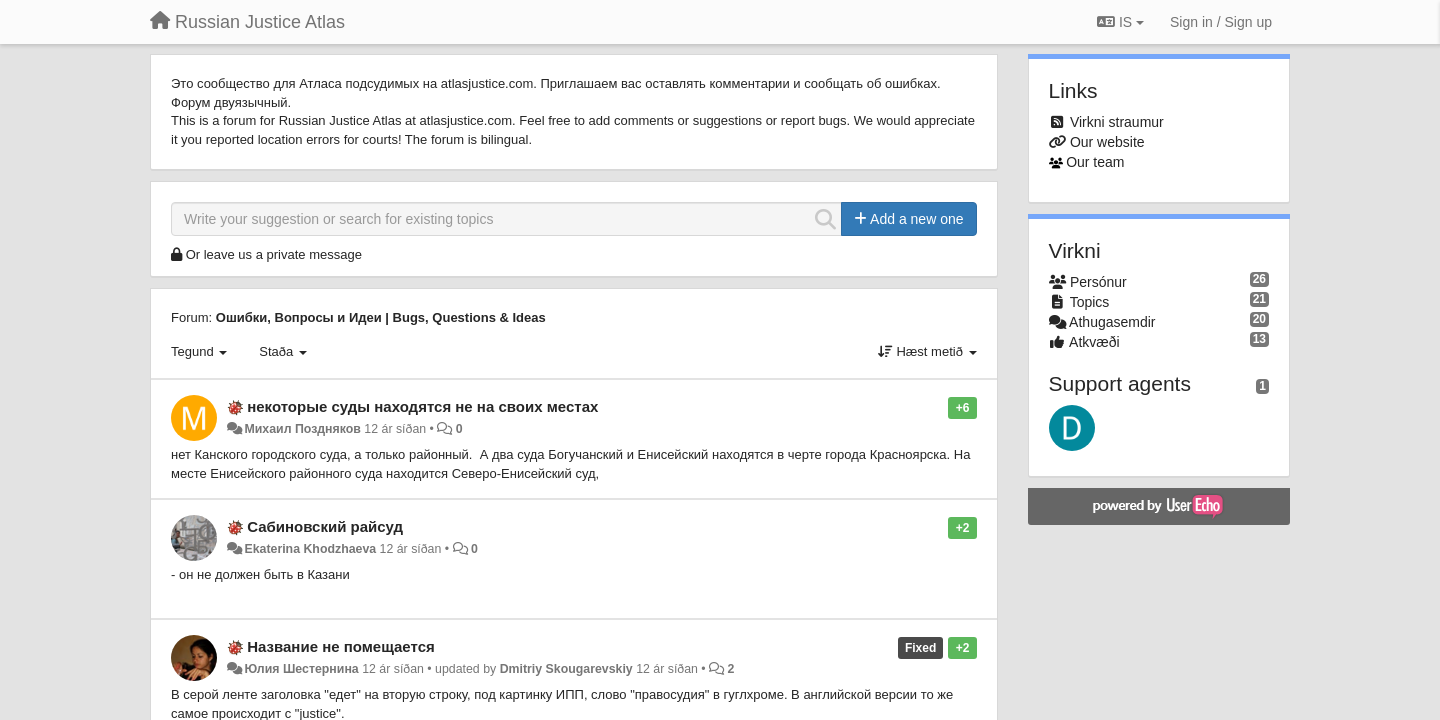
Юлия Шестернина (301, 669)
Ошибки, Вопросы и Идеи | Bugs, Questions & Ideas (381, 317)
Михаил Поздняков (302, 429)
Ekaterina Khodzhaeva (310, 549)
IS (1120, 22)
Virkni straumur (1117, 122)
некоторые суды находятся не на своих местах (422, 406)
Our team (1095, 162)
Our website (1107, 142)
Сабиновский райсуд (325, 526)
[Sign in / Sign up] (1221, 22)
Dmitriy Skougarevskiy (566, 669)
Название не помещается (341, 646)
